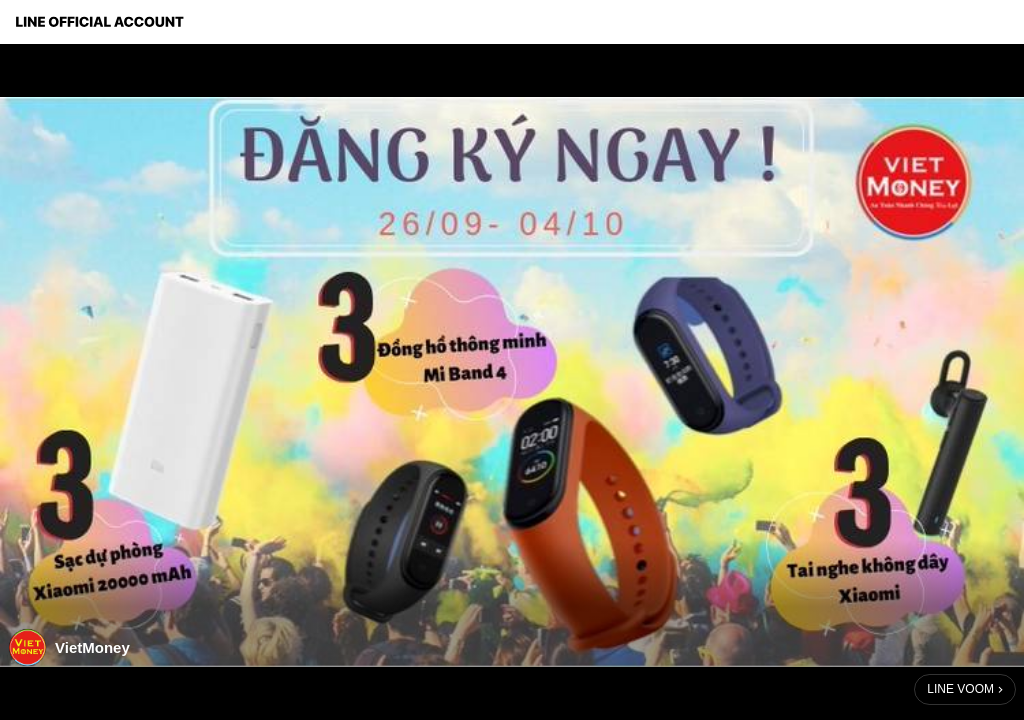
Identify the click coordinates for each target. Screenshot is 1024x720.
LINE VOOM (960, 689)
